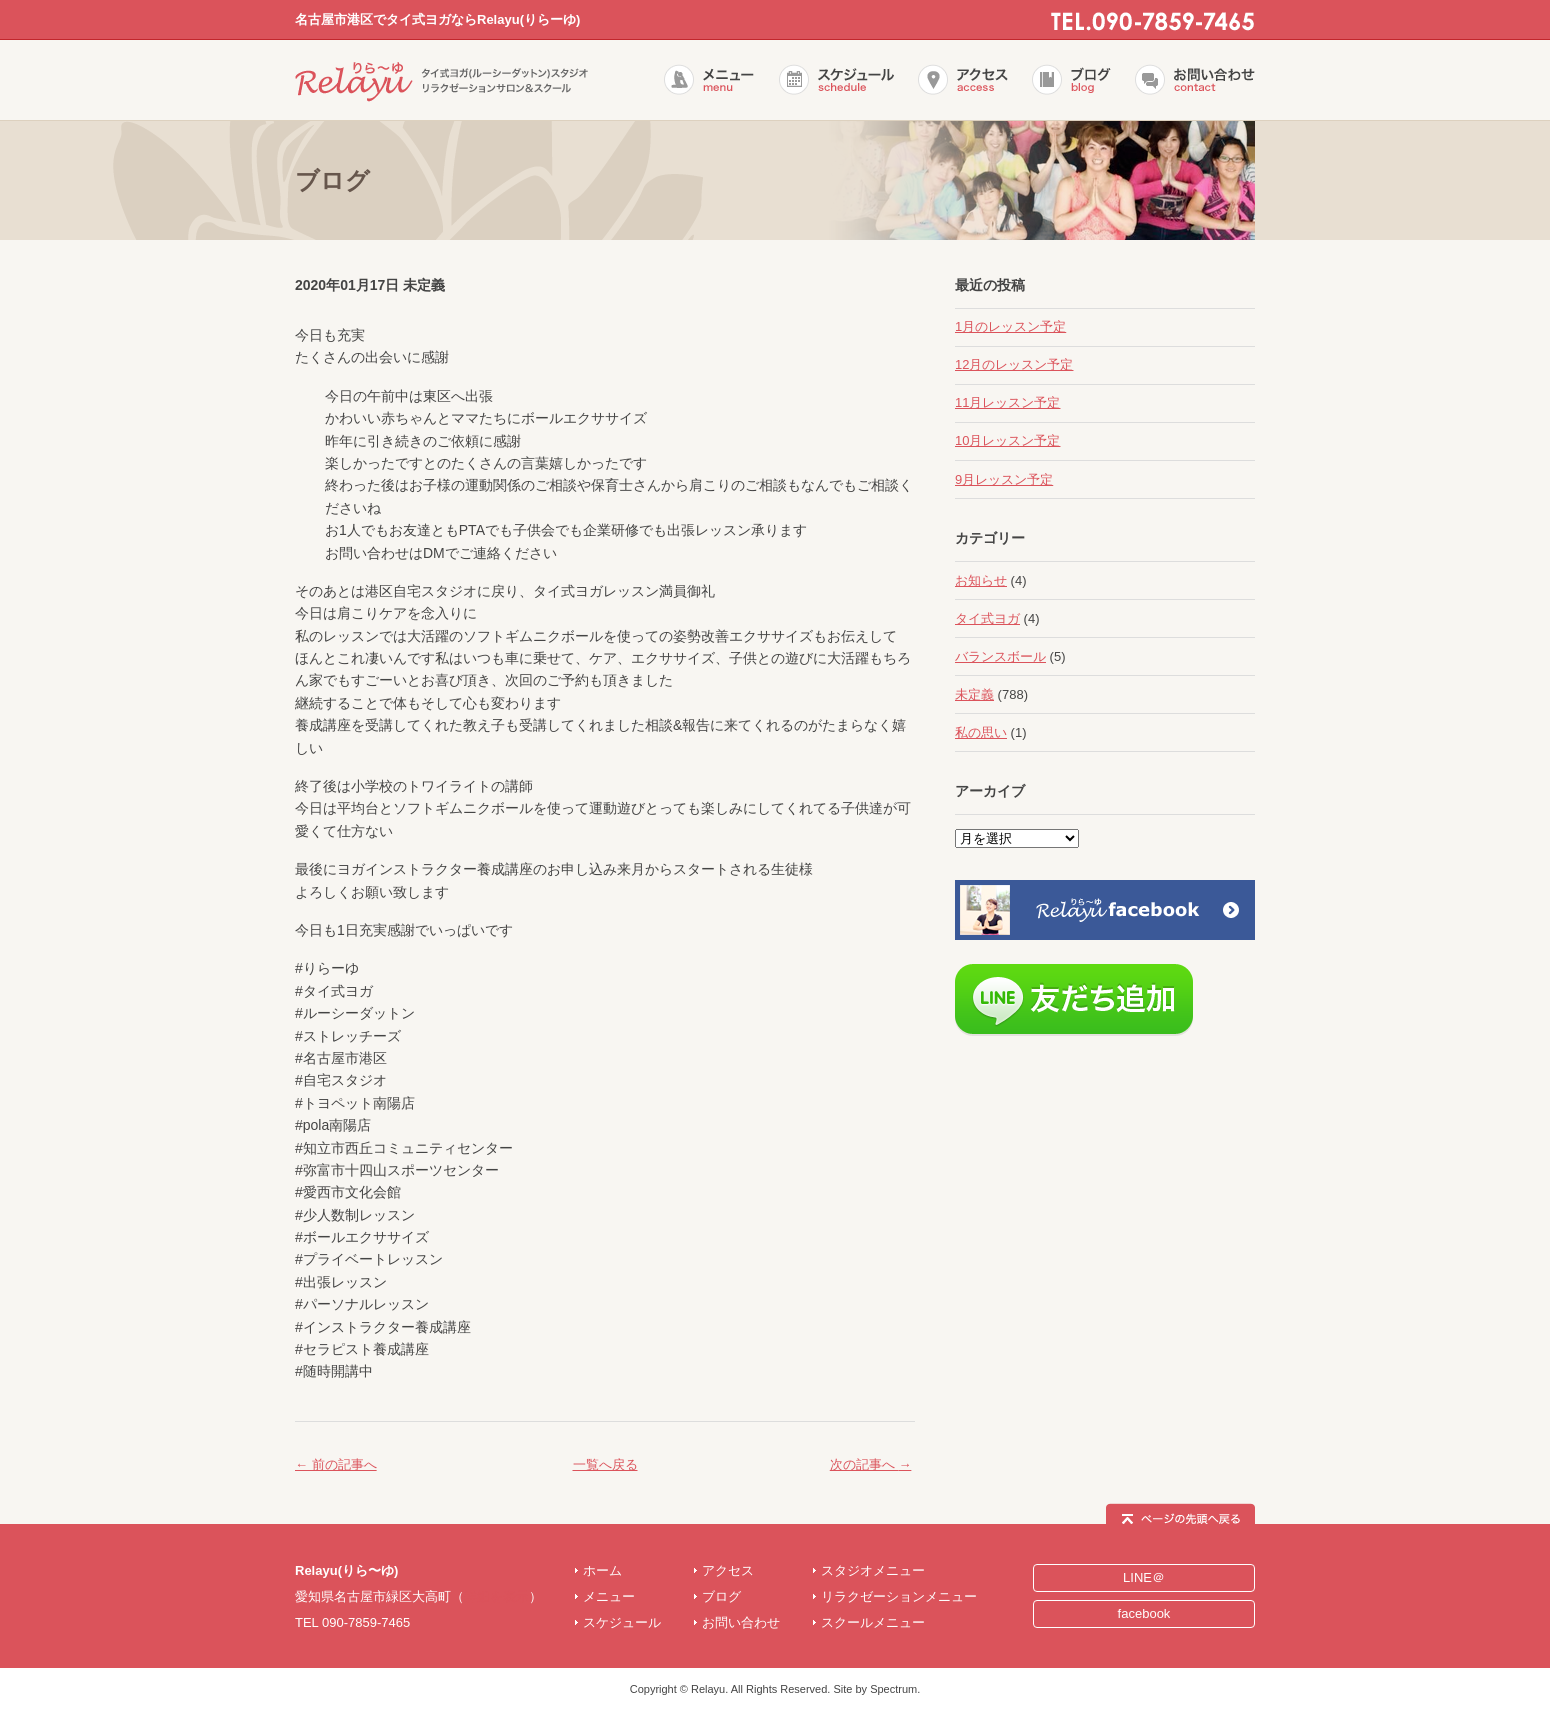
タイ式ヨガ (987, 618)
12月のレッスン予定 (1014, 364)
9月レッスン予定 (1004, 479)
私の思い (981, 732)
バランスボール (1000, 656)
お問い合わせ (741, 1622)
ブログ (721, 1596)
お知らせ (981, 580)
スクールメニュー (873, 1622)
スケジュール (622, 1622)
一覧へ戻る (605, 1464)
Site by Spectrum (875, 1689)
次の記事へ (871, 1464)
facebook (1144, 1613)
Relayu (708, 1689)
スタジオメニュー (873, 1570)
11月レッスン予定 (1007, 402)
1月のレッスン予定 (1010, 326)
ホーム (602, 1570)
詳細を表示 (496, 1596)
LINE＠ (1144, 1577)
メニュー (609, 1596)
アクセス (728, 1570)
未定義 (974, 694)
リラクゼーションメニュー (899, 1596)
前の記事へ (336, 1464)
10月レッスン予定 (1007, 440)
